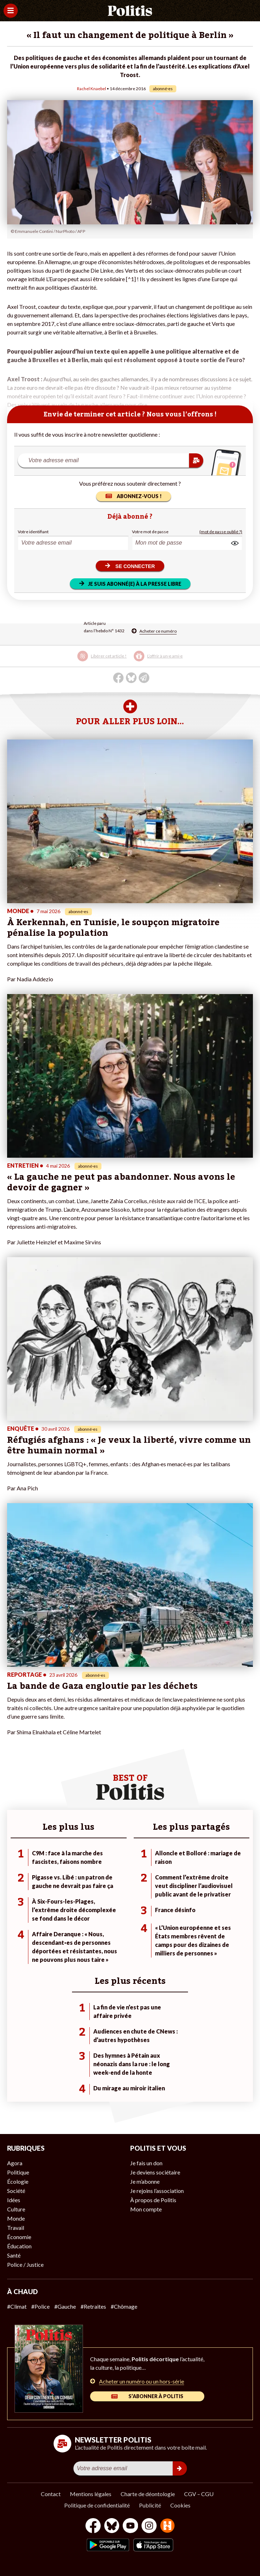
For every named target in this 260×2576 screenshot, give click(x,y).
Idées (13, 2199)
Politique (18, 2172)
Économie (19, 2236)
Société (16, 2190)
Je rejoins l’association (157, 2190)
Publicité (150, 2505)
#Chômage (124, 2306)
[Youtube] (130, 2526)
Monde (16, 2218)
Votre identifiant (33, 531)
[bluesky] (111, 2526)
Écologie (17, 2181)
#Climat (17, 2306)
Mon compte (146, 2209)
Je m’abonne (145, 2181)
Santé (14, 2255)
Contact (51, 2493)
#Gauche (65, 2306)
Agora (14, 2163)
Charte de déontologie (148, 2493)
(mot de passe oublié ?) (220, 531)
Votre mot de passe (150, 531)
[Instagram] (149, 2526)
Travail (15, 2227)
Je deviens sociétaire (155, 2172)
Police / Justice (25, 2264)
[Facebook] (93, 2526)
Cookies (180, 2505)
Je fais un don (146, 2163)
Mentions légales (90, 2493)
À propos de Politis (153, 2199)
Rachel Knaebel (91, 88)
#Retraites (93, 2306)
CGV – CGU (199, 2493)
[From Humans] (167, 2526)
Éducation (19, 2246)
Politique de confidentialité (97, 2505)
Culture (16, 2209)
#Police (40, 2306)
